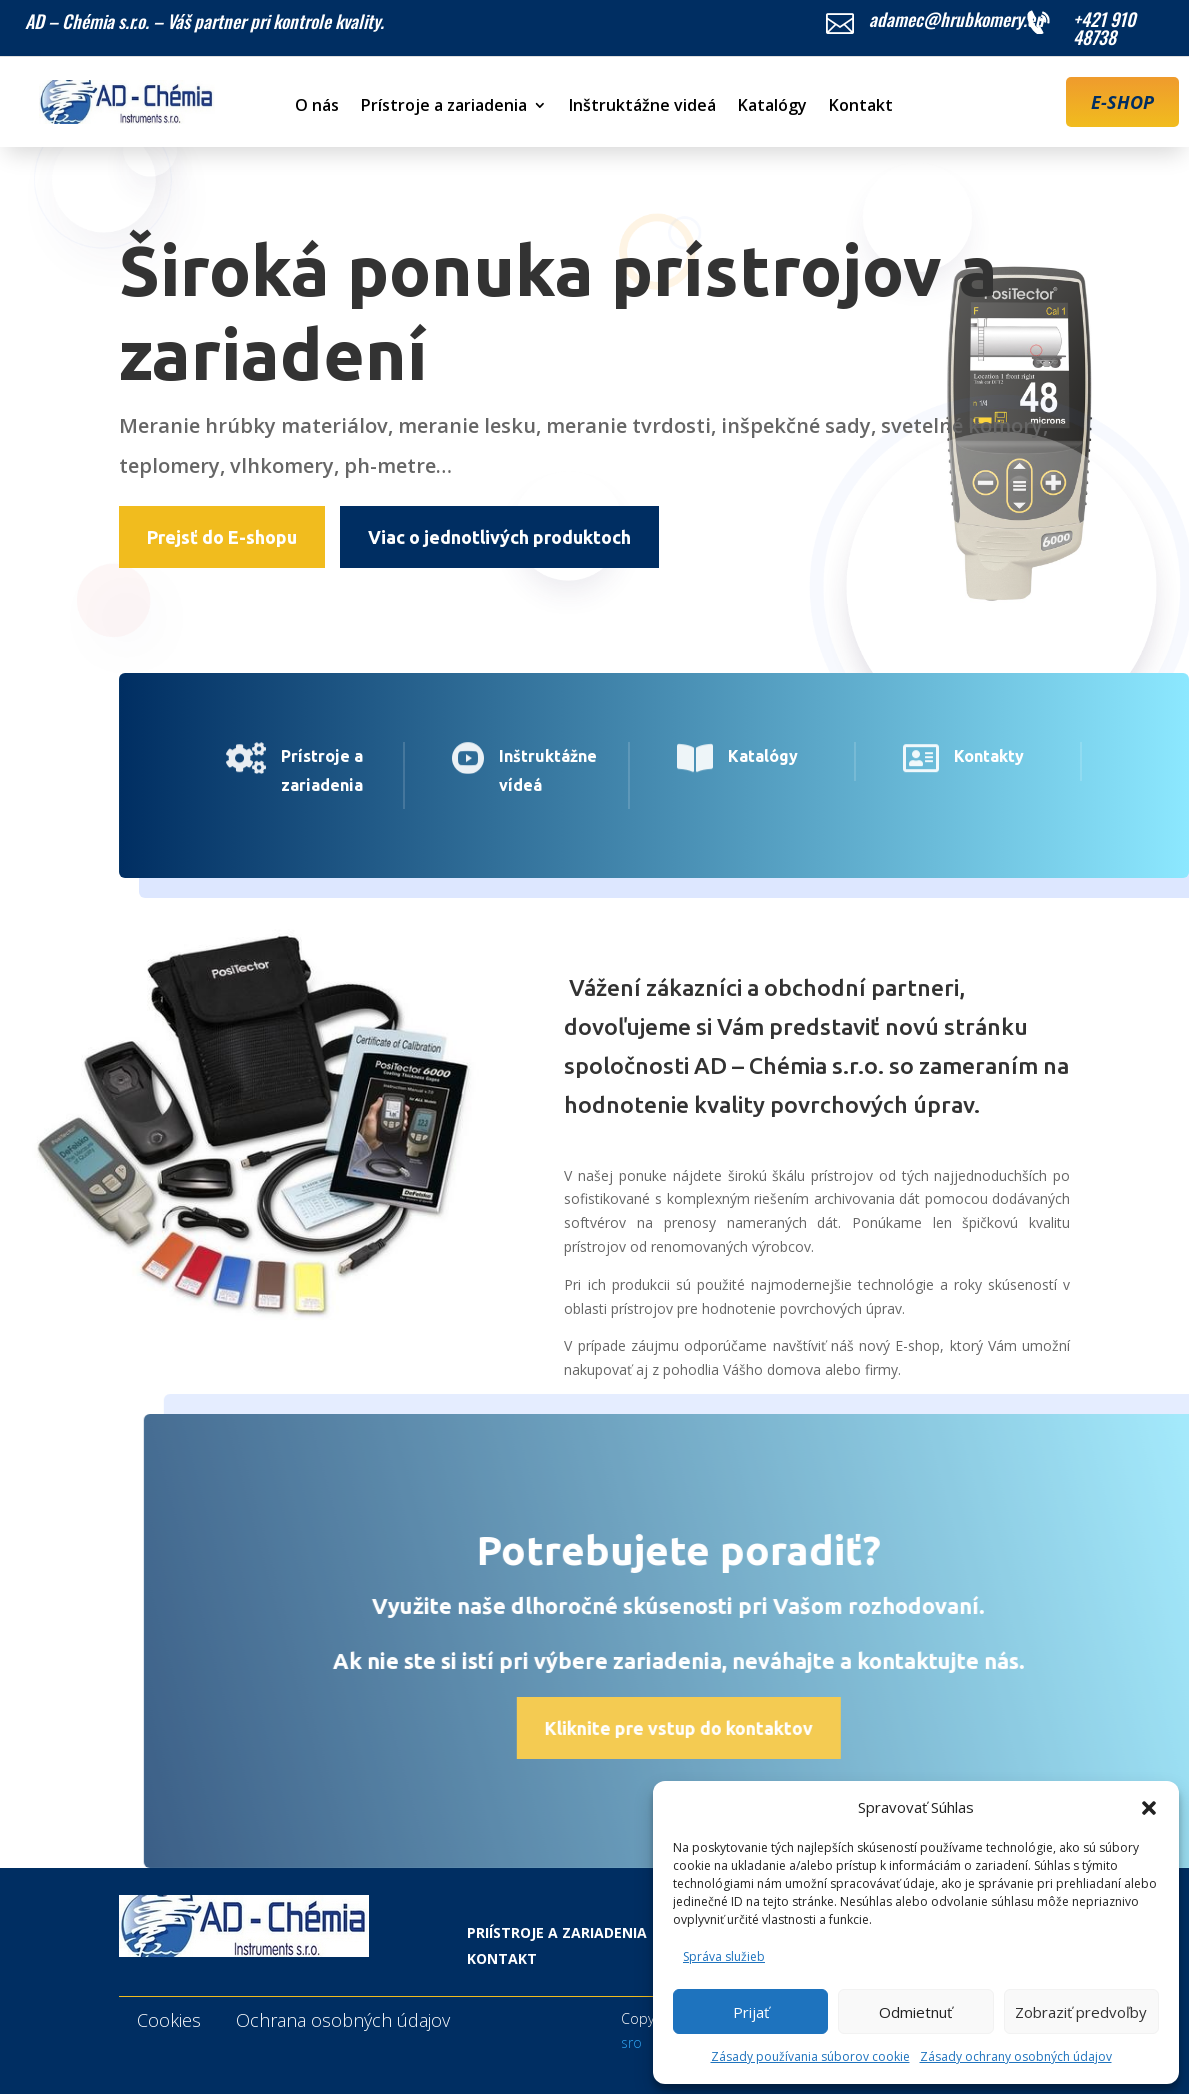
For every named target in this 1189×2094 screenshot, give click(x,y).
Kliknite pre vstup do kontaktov (752, 1728)
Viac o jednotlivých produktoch (499, 537)
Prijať (751, 2012)
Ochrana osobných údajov (343, 2020)
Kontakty (948, 756)
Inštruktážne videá (642, 107)
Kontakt (861, 107)
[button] (1149, 1808)
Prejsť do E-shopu (222, 537)
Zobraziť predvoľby (1081, 2012)
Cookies (169, 2020)
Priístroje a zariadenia (557, 1932)
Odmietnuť (915, 2012)
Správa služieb (724, 1956)
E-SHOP (1122, 102)
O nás (317, 107)
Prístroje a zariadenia (444, 107)
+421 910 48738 (1104, 28)
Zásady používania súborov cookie (810, 2056)
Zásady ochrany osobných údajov (1016, 2056)
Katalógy (772, 107)
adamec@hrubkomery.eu (956, 19)
